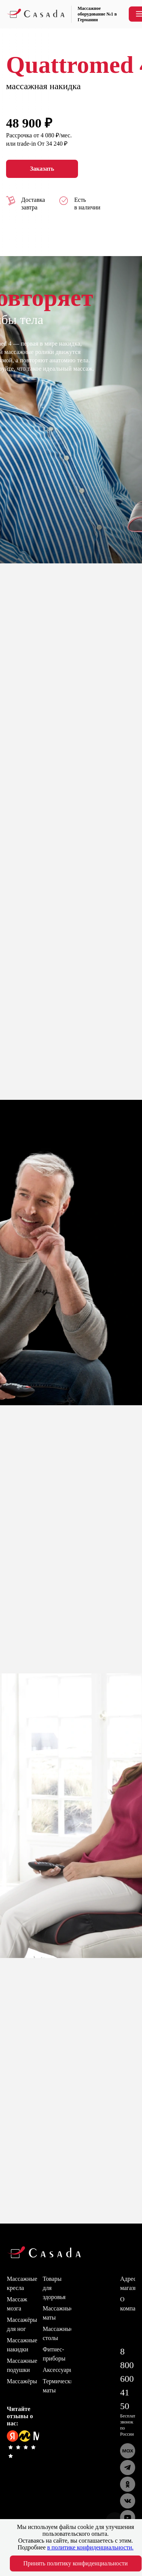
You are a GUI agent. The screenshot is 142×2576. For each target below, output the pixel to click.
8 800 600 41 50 (127, 2378)
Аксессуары (58, 2370)
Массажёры (22, 2381)
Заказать (42, 168)
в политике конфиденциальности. (90, 2547)
